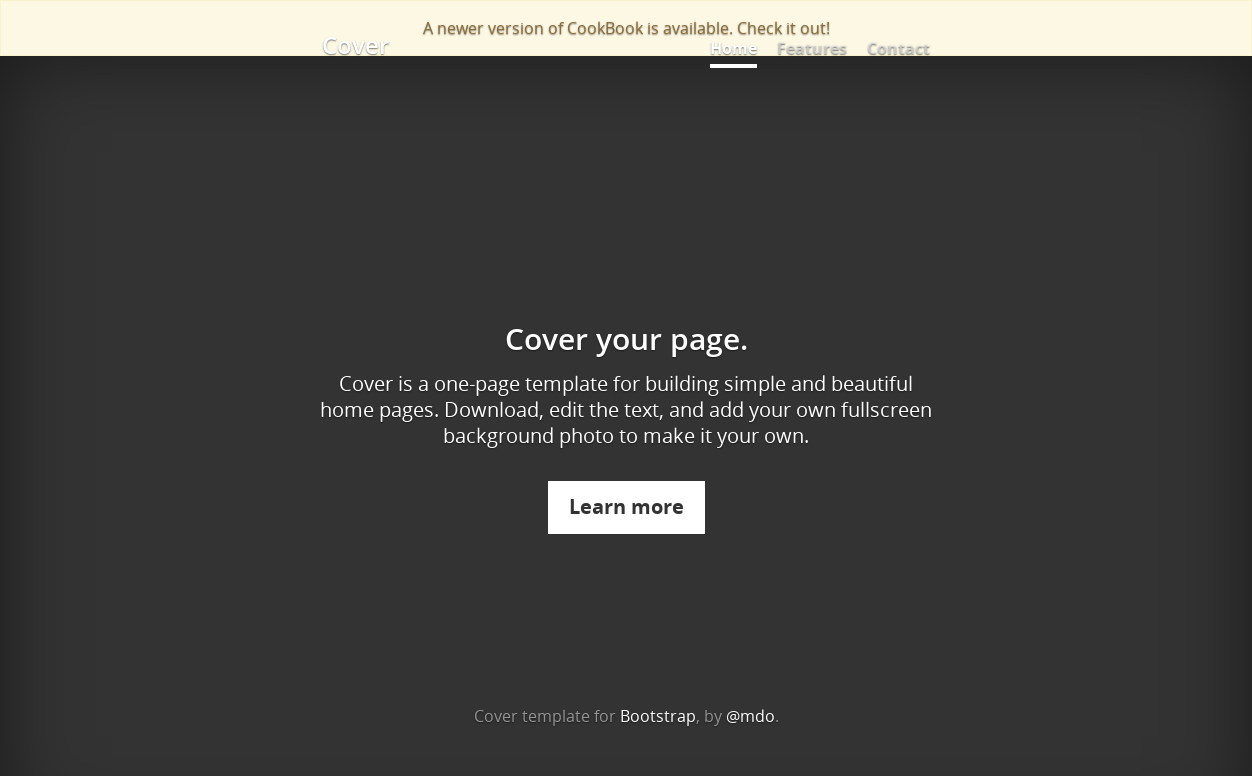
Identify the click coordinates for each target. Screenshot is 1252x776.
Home (733, 48)
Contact (898, 48)
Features (812, 48)
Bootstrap (658, 716)
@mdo (750, 716)
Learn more (626, 506)
